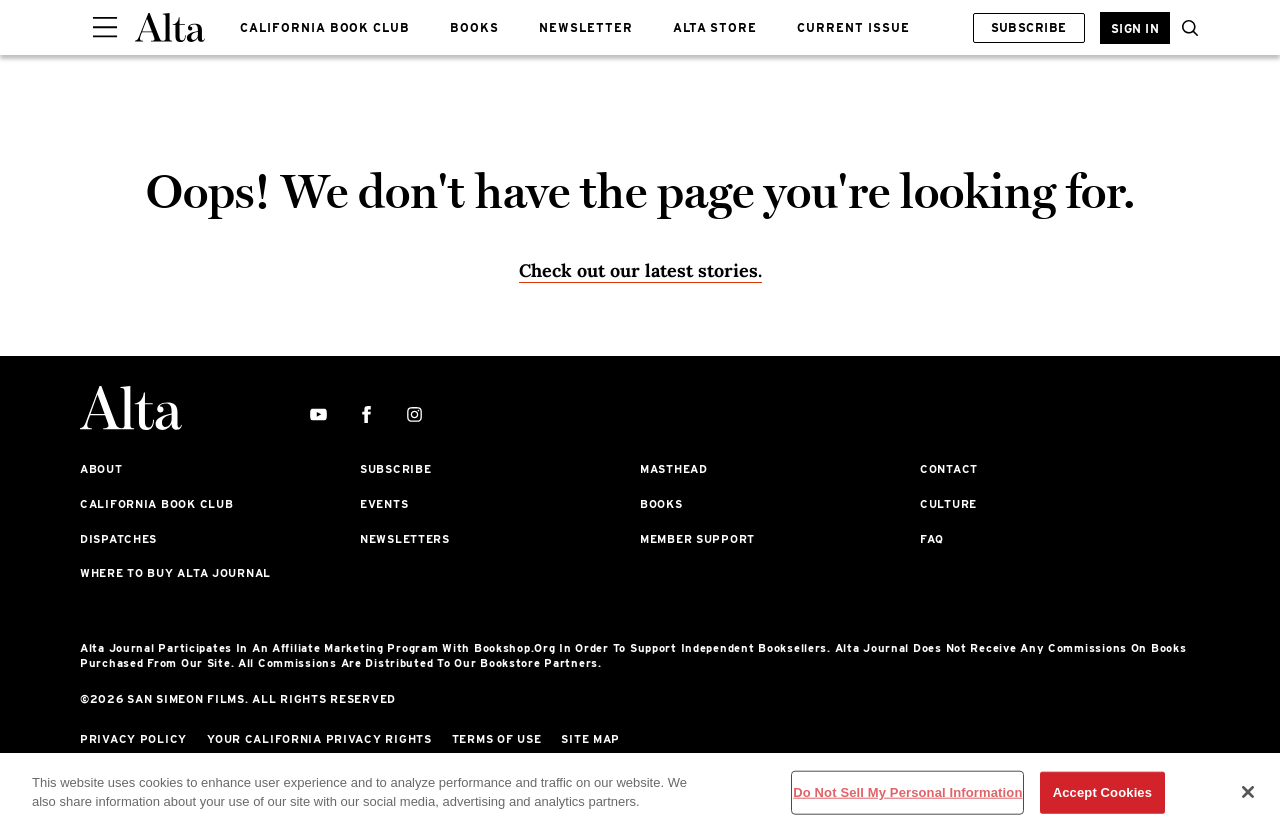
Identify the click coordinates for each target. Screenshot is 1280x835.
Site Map (590, 739)
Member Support (697, 539)
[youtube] (318, 415)
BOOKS (474, 27)
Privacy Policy (133, 739)
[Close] (1248, 792)
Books (661, 504)
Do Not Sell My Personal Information (907, 792)
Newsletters (405, 539)
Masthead (674, 469)
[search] (1185, 28)
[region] (640, 794)
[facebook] (366, 415)
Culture (948, 504)
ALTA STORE (715, 27)
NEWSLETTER (586, 27)
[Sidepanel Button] (105, 28)
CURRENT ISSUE (853, 27)
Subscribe (1029, 27)
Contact (949, 469)
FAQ (932, 539)
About (101, 469)
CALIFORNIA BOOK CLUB (325, 27)
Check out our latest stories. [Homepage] (640, 270)
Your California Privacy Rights (319, 739)
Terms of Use (497, 739)
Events (384, 504)
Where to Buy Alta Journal (175, 573)
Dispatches (118, 539)
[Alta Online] (170, 27)
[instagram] (414, 415)
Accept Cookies (1102, 792)
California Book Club (156, 504)
